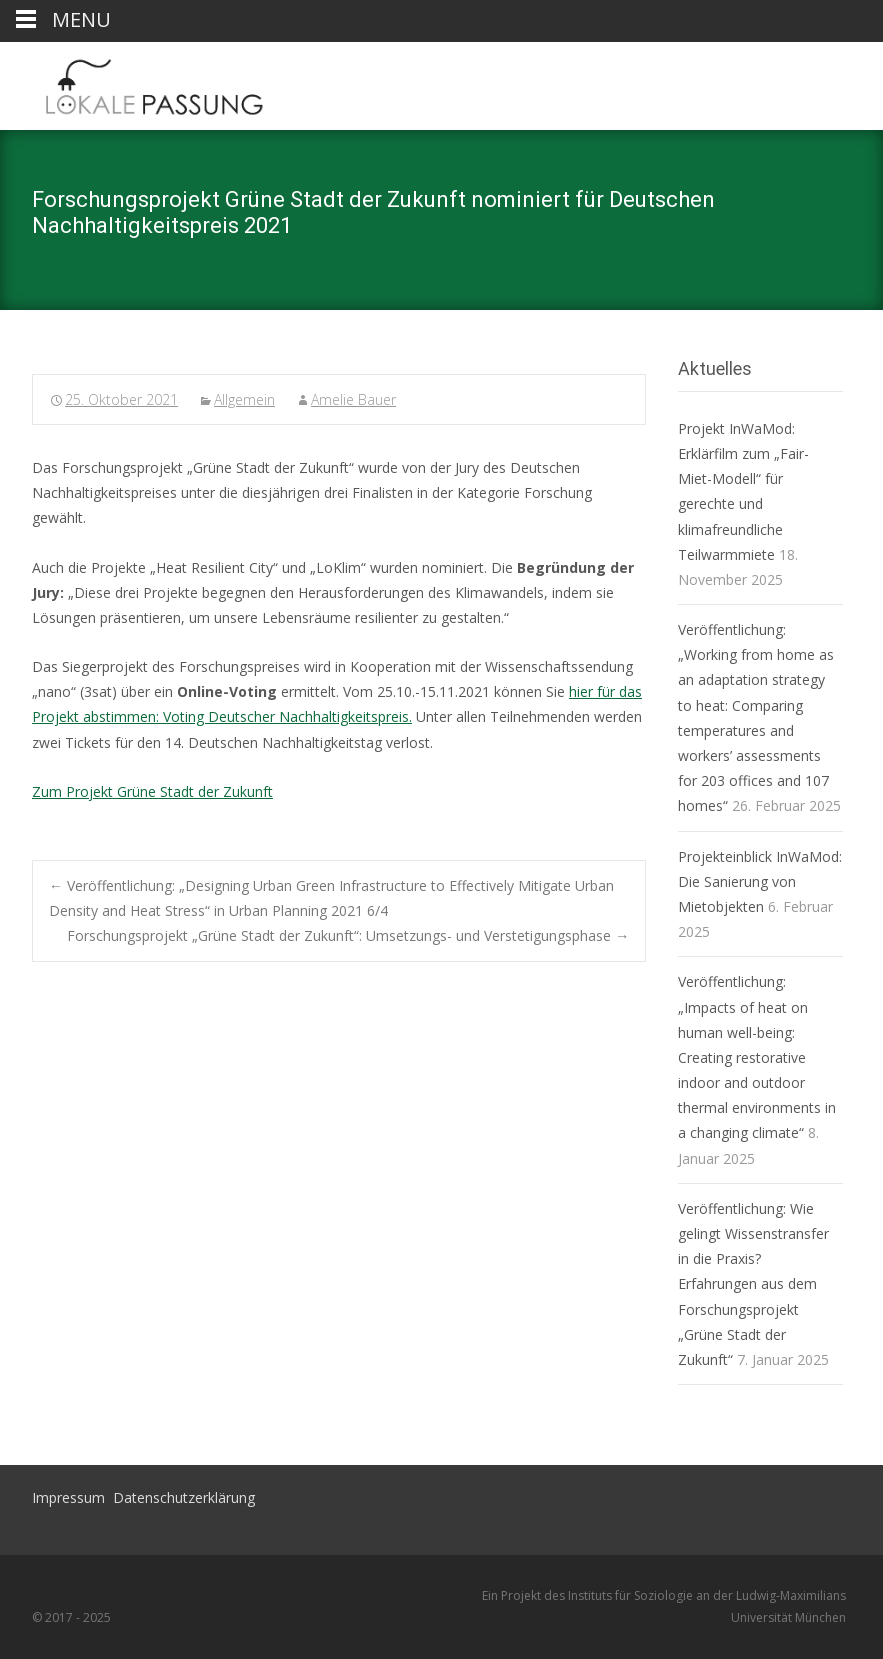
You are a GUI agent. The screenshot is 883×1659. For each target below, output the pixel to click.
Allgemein (244, 399)
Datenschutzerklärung (184, 1497)
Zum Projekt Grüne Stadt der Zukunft (152, 791)
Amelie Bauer (353, 399)
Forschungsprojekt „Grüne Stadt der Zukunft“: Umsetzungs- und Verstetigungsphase (348, 935)
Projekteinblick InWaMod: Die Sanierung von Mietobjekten (760, 881)
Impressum (68, 1497)
